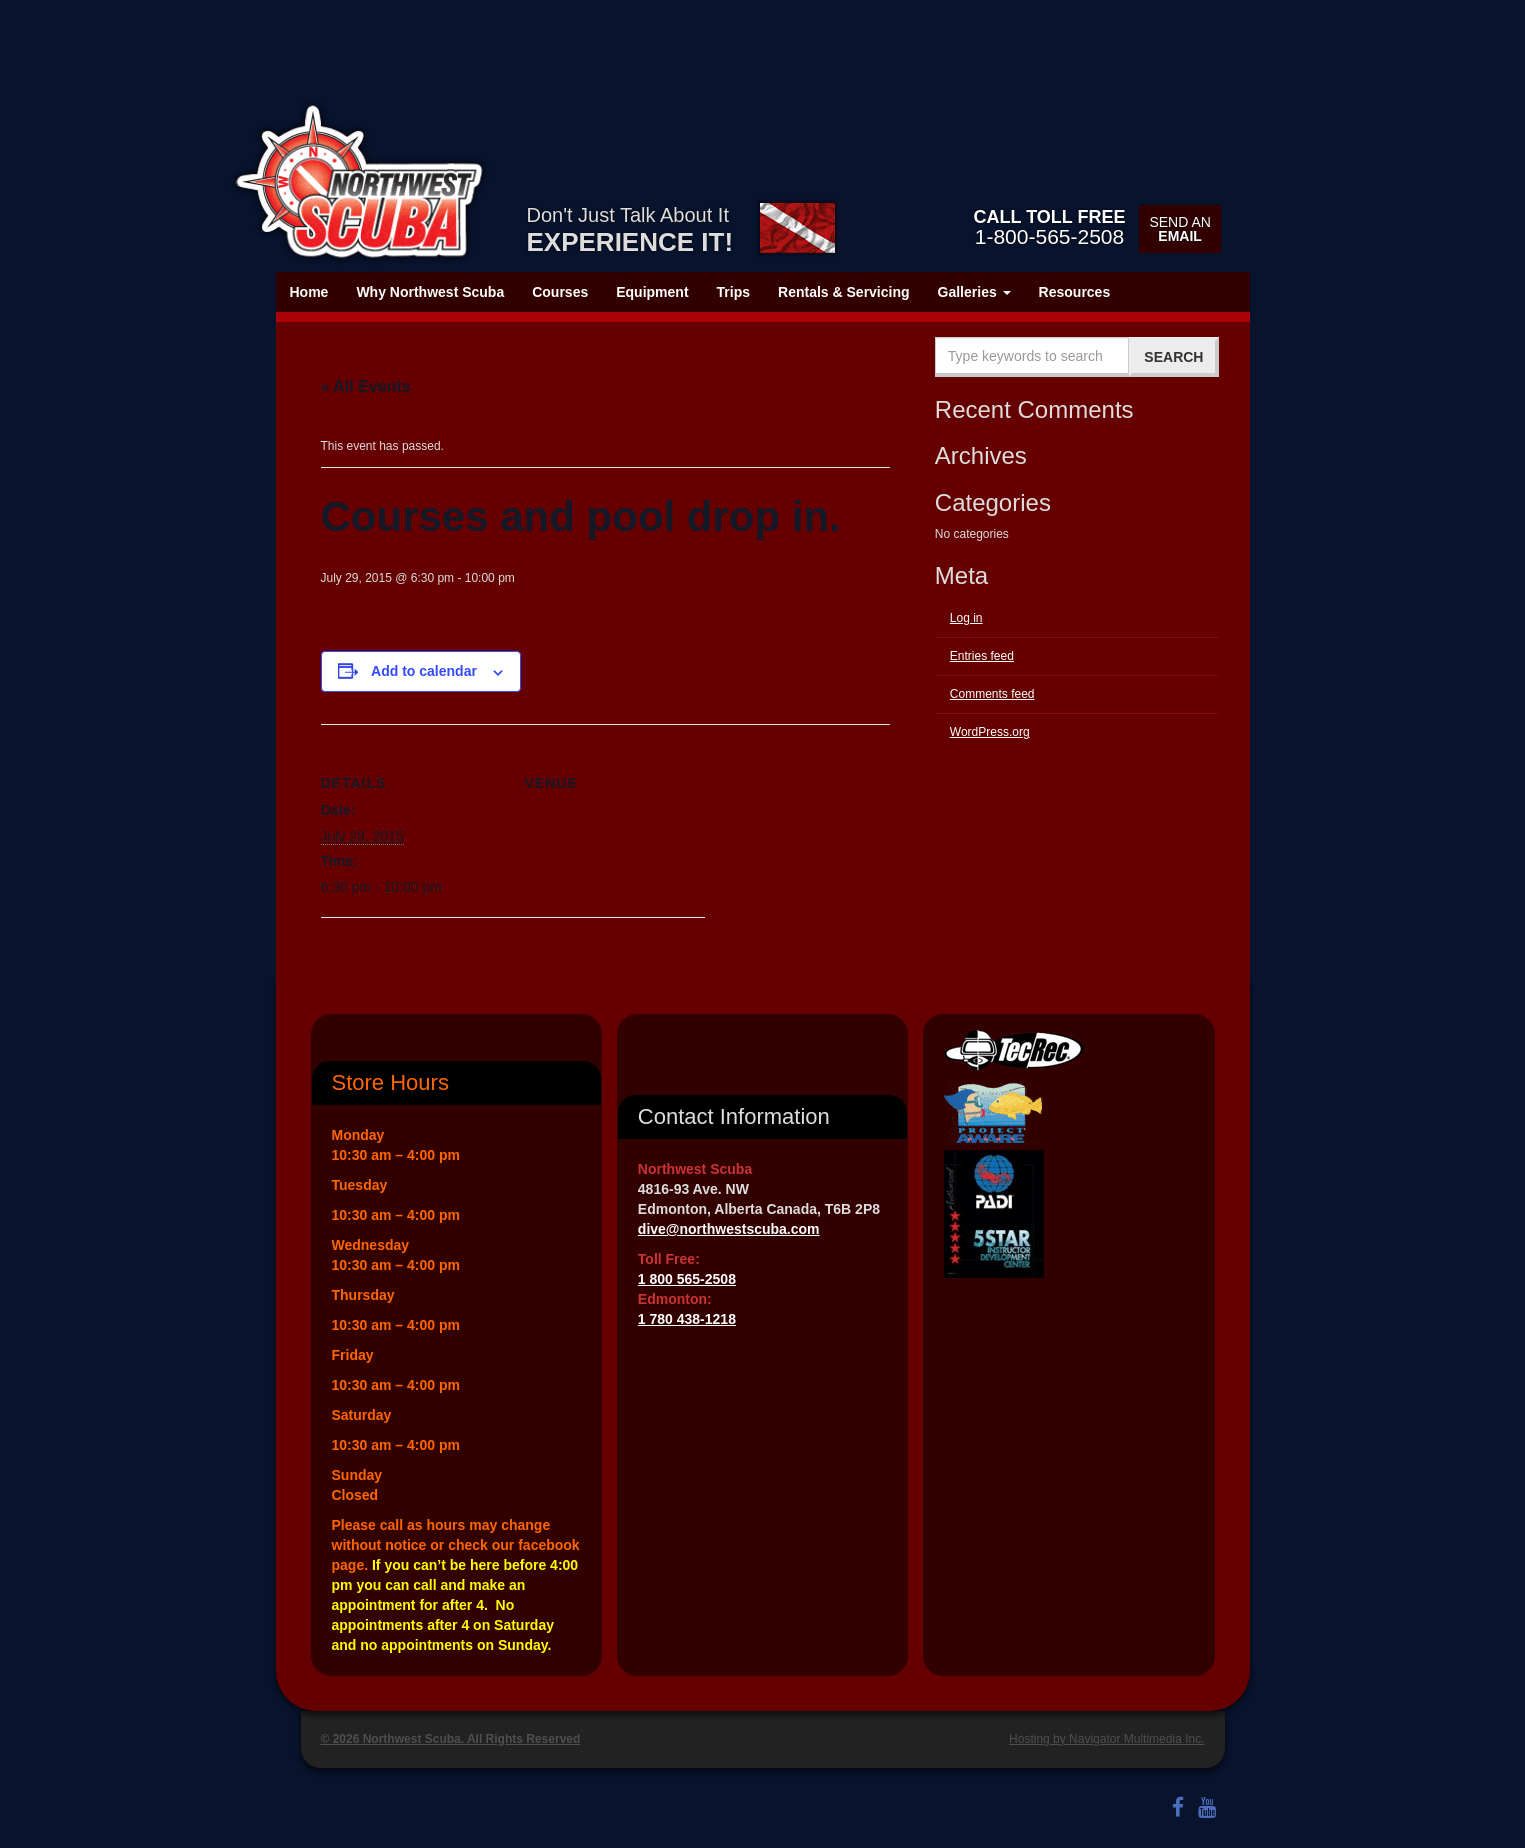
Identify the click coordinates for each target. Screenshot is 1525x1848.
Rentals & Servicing (844, 292)
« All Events (366, 386)
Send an (1179, 229)
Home (309, 292)
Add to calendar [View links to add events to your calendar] (424, 671)
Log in (966, 618)
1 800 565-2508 (687, 1279)
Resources (1075, 292)
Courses (560, 292)
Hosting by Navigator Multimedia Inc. (1106, 1739)
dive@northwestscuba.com (729, 1229)
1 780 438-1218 (687, 1319)
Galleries (974, 292)
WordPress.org (990, 732)
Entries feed (982, 656)
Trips (733, 292)
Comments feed (992, 694)
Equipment (652, 292)
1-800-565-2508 (1049, 227)
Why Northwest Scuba (430, 292)
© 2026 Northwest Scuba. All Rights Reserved (451, 1739)
